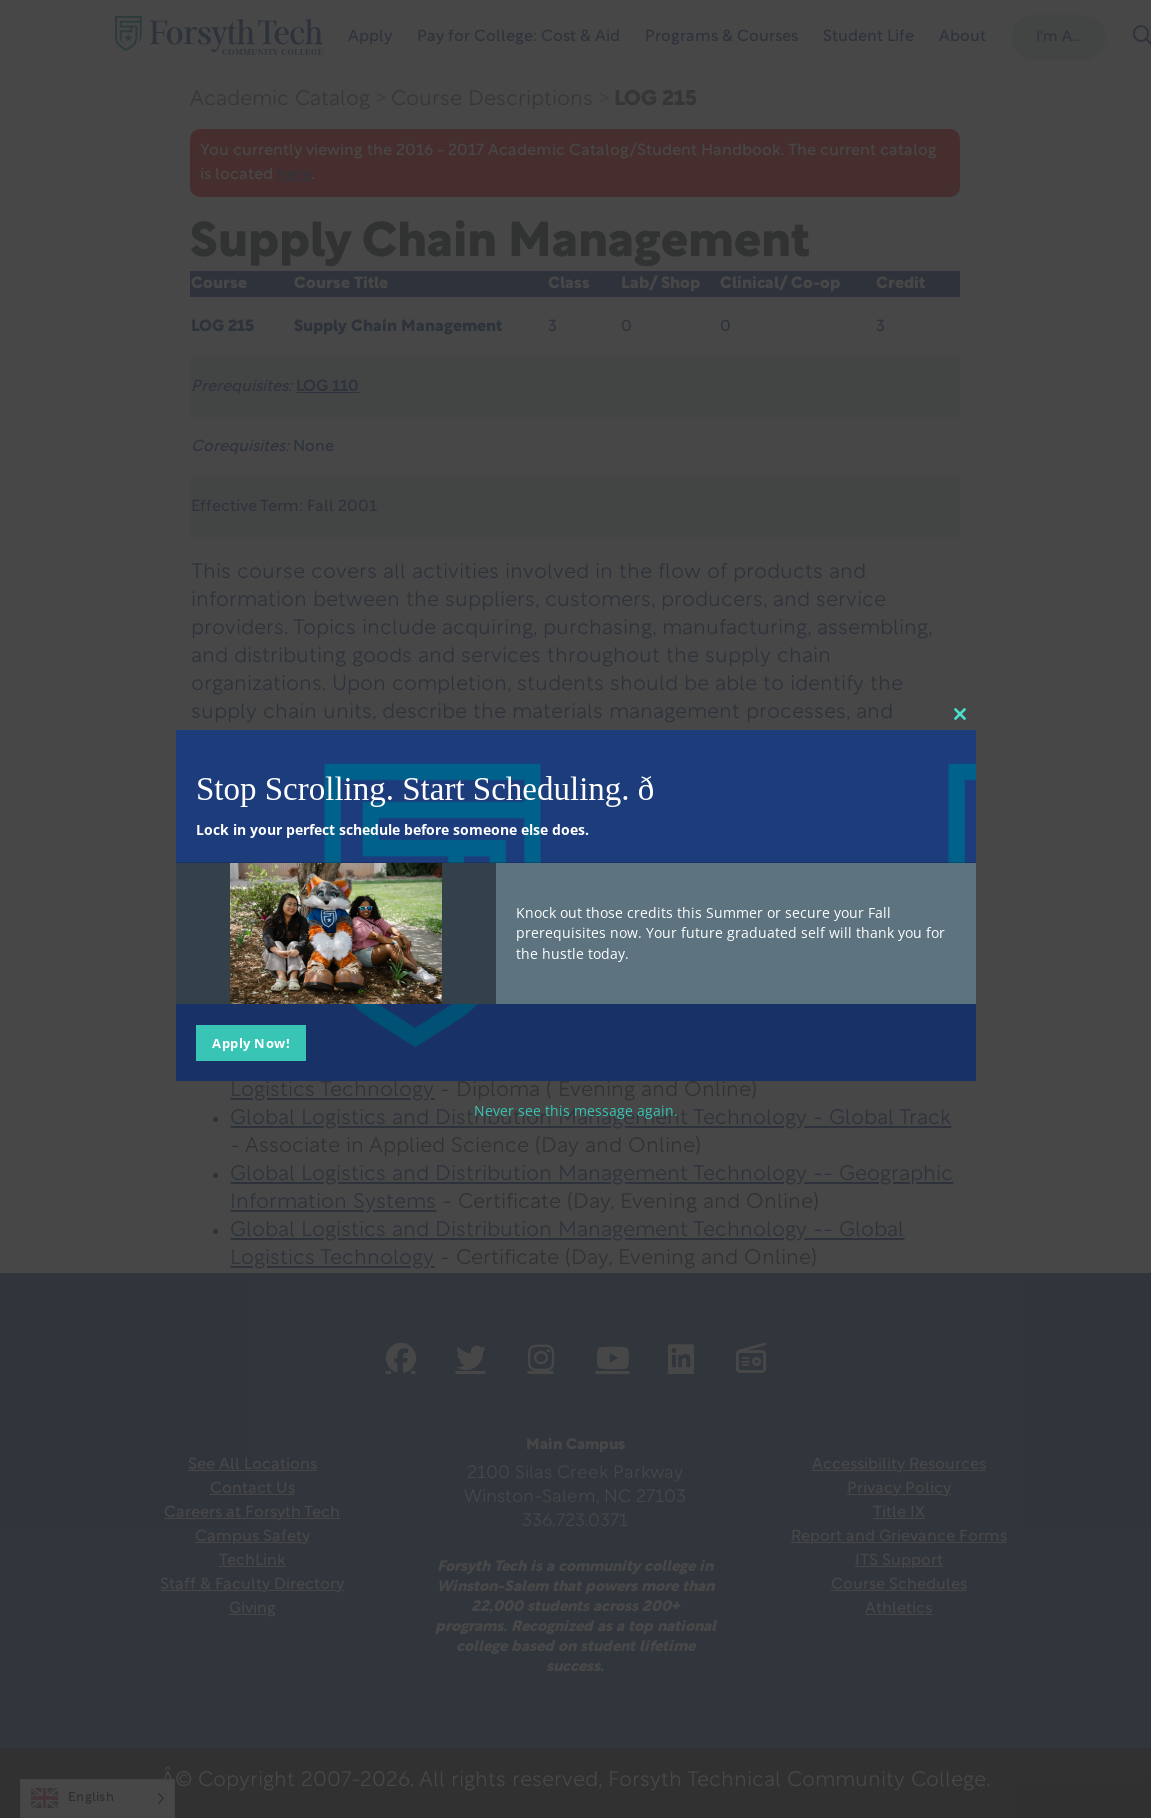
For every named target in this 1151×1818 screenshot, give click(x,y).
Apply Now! (251, 1042)
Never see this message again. (576, 1109)
